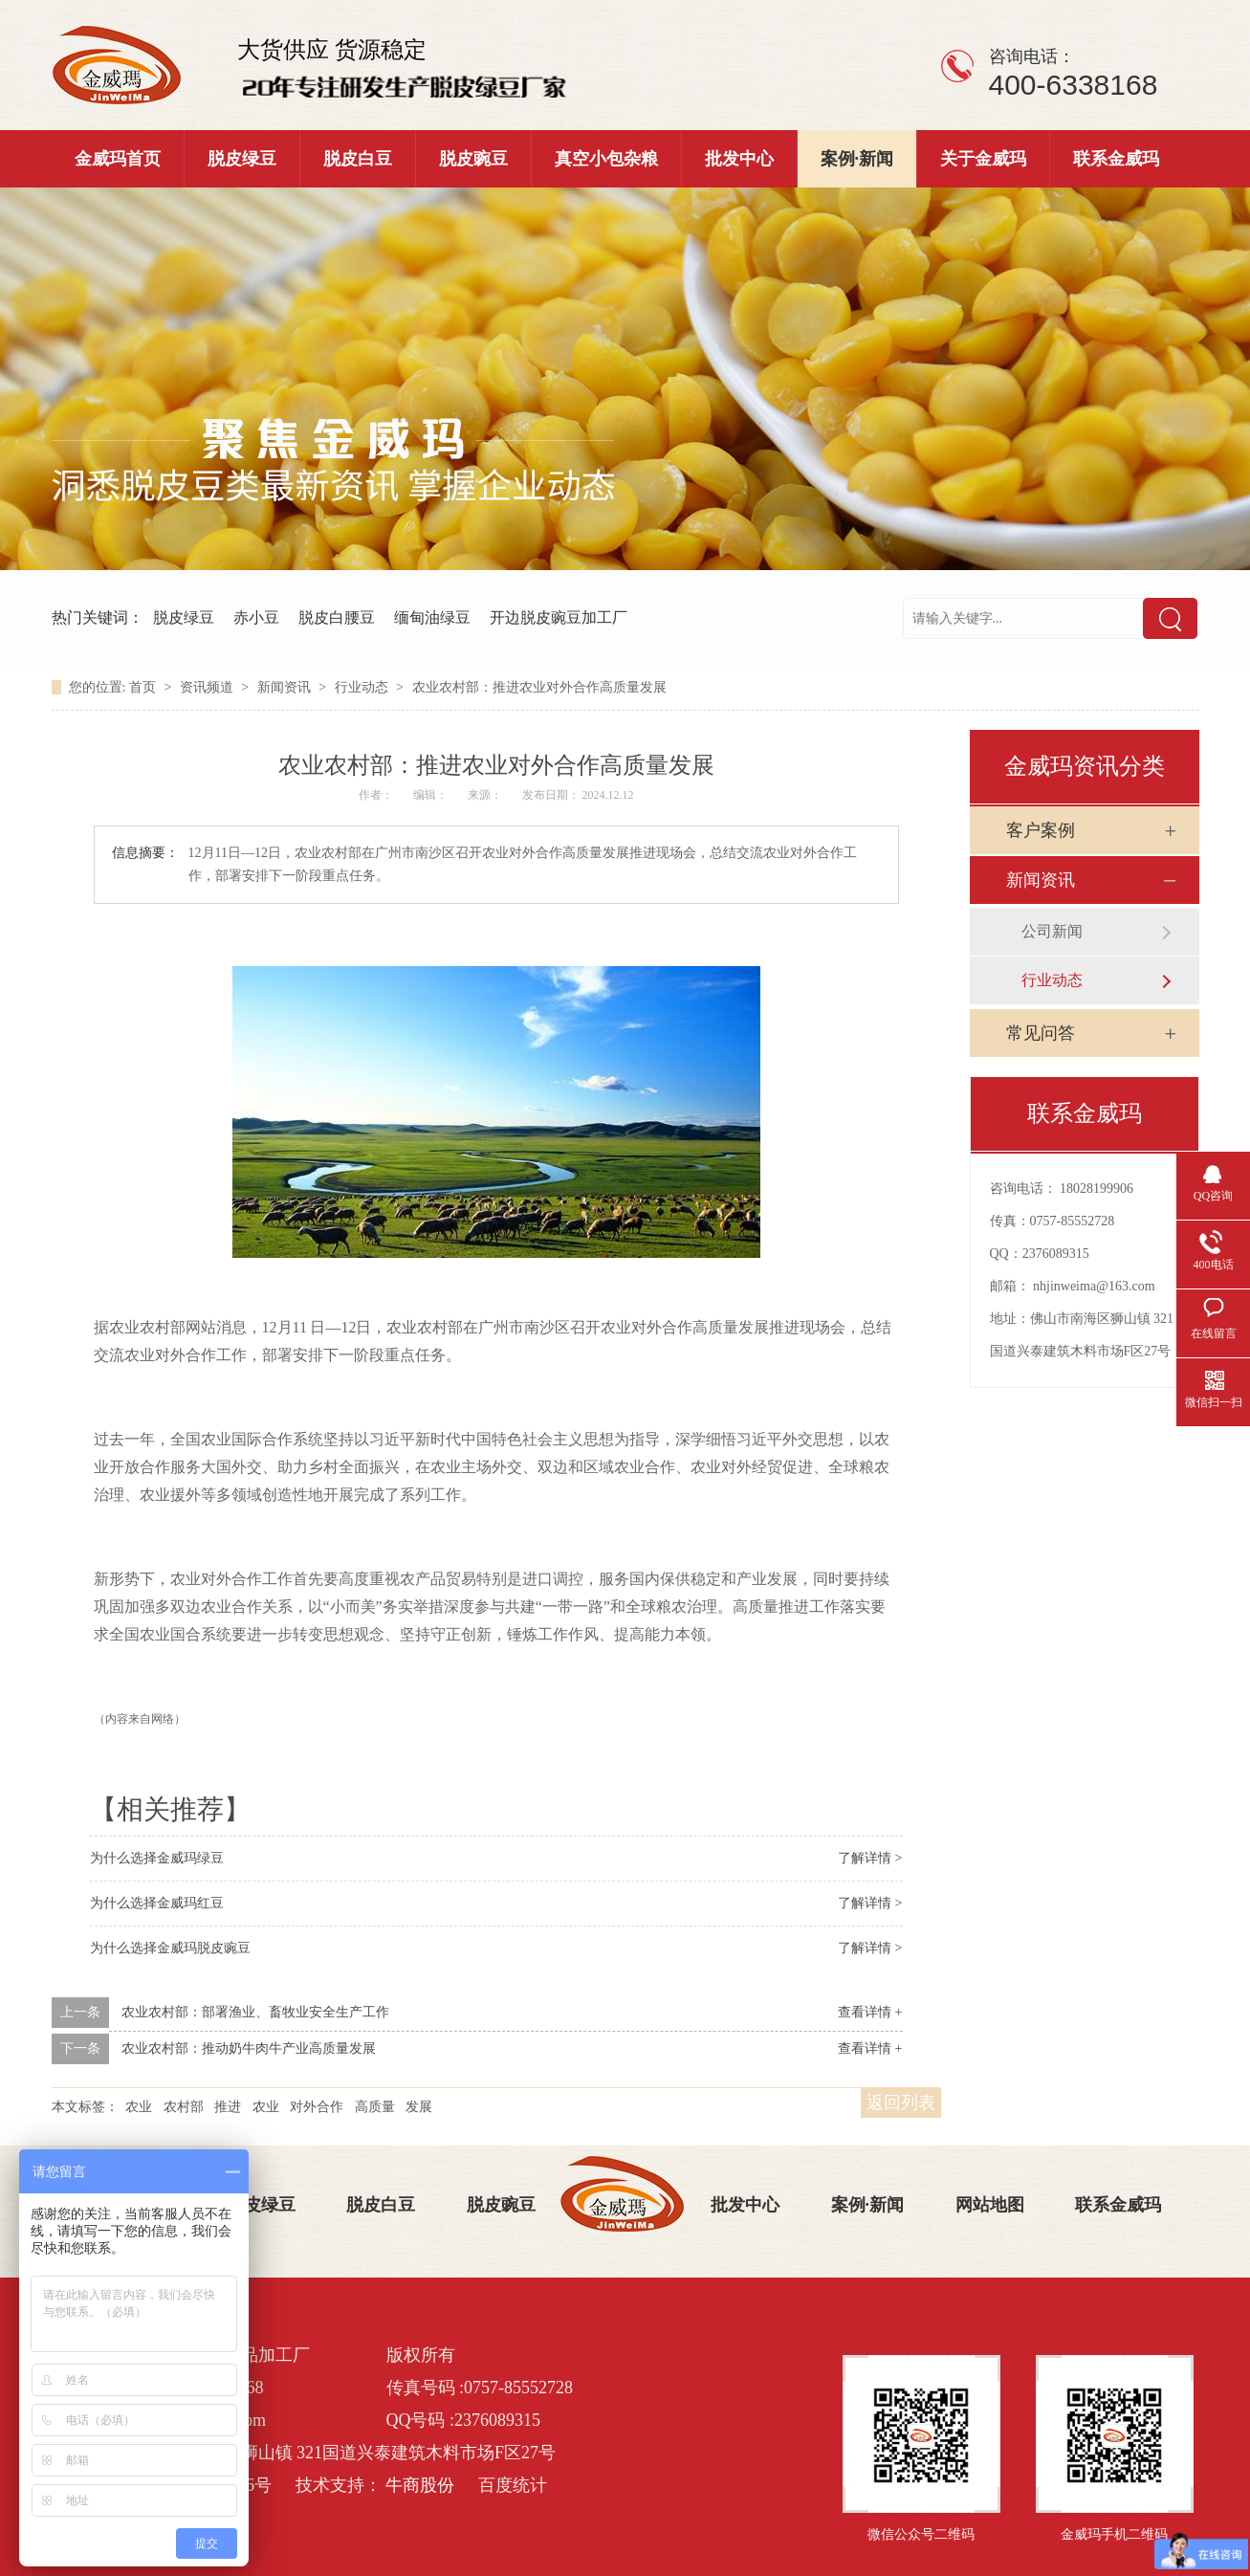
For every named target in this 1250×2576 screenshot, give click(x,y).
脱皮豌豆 (473, 158)
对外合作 (316, 2107)
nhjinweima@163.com (1094, 1286)
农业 (138, 2107)
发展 (419, 2107)
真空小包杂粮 (606, 158)
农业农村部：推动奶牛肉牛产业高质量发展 (248, 2048)
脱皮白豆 (357, 158)
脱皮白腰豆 (336, 617)
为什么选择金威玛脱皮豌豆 (170, 1948)
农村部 (184, 2107)
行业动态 (363, 687)
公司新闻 (1052, 931)
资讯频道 (208, 687)
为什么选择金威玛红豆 (157, 1903)
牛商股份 (419, 2485)
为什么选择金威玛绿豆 (157, 1858)
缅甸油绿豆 (432, 617)
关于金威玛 (983, 158)
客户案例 (1040, 830)
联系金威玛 (1116, 158)
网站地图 (989, 2204)
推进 (227, 2107)
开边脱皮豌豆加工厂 (558, 617)
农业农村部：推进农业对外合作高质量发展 (539, 687)
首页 (144, 687)
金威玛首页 (118, 158)
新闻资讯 (286, 687)
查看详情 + (870, 2012)
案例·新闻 (857, 158)
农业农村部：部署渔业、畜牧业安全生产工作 (255, 2012)
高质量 (375, 2107)
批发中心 (739, 158)
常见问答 (1040, 1033)
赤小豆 (256, 617)
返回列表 (900, 2102)
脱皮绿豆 (242, 158)
